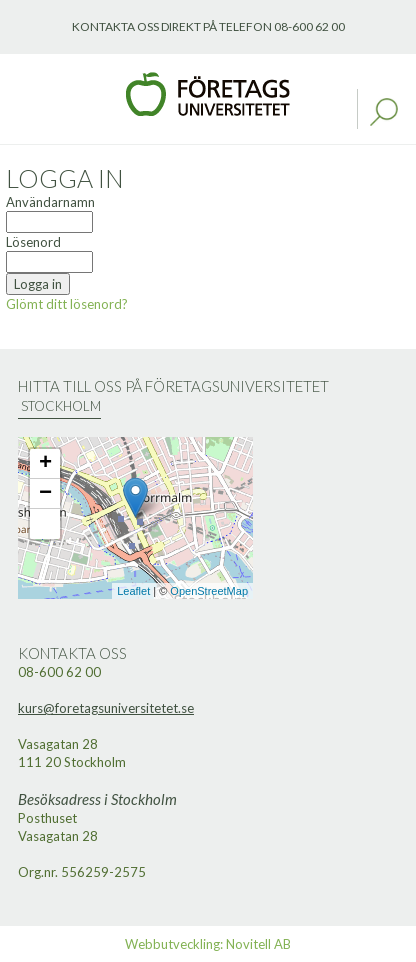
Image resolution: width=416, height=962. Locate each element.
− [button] (45, 494)
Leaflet (133, 591)
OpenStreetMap (209, 591)
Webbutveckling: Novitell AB (208, 944)
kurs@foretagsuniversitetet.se (106, 708)
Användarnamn (50, 202)
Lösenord (33, 242)
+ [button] (45, 464)
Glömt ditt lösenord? (67, 304)
